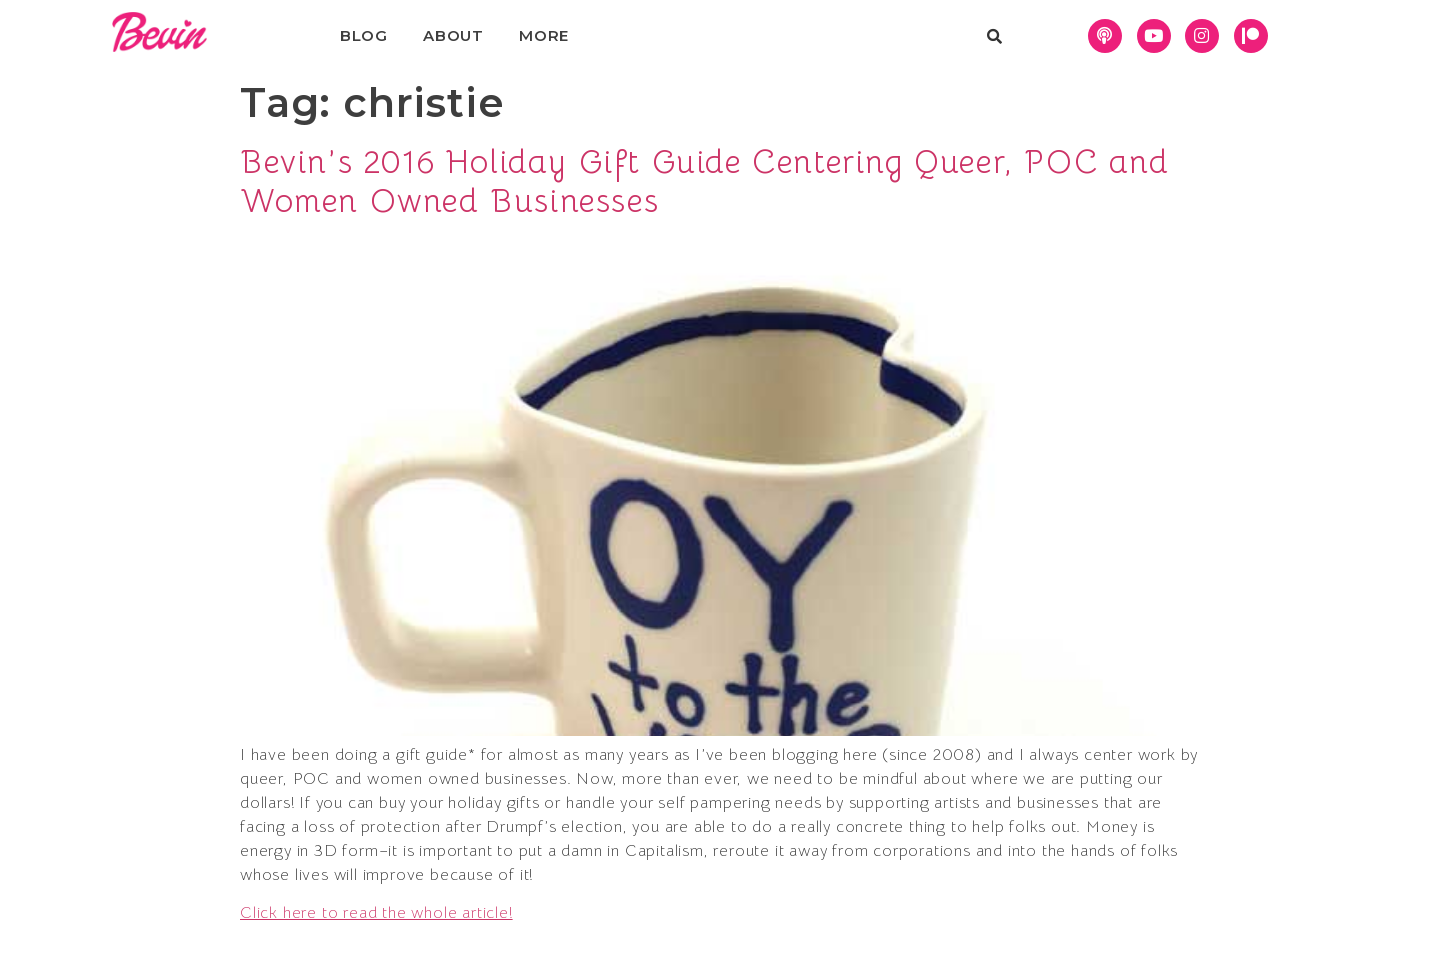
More (544, 35)
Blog (364, 35)
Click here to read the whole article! (376, 913)
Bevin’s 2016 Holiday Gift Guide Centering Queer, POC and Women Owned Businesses (705, 181)
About (453, 35)
